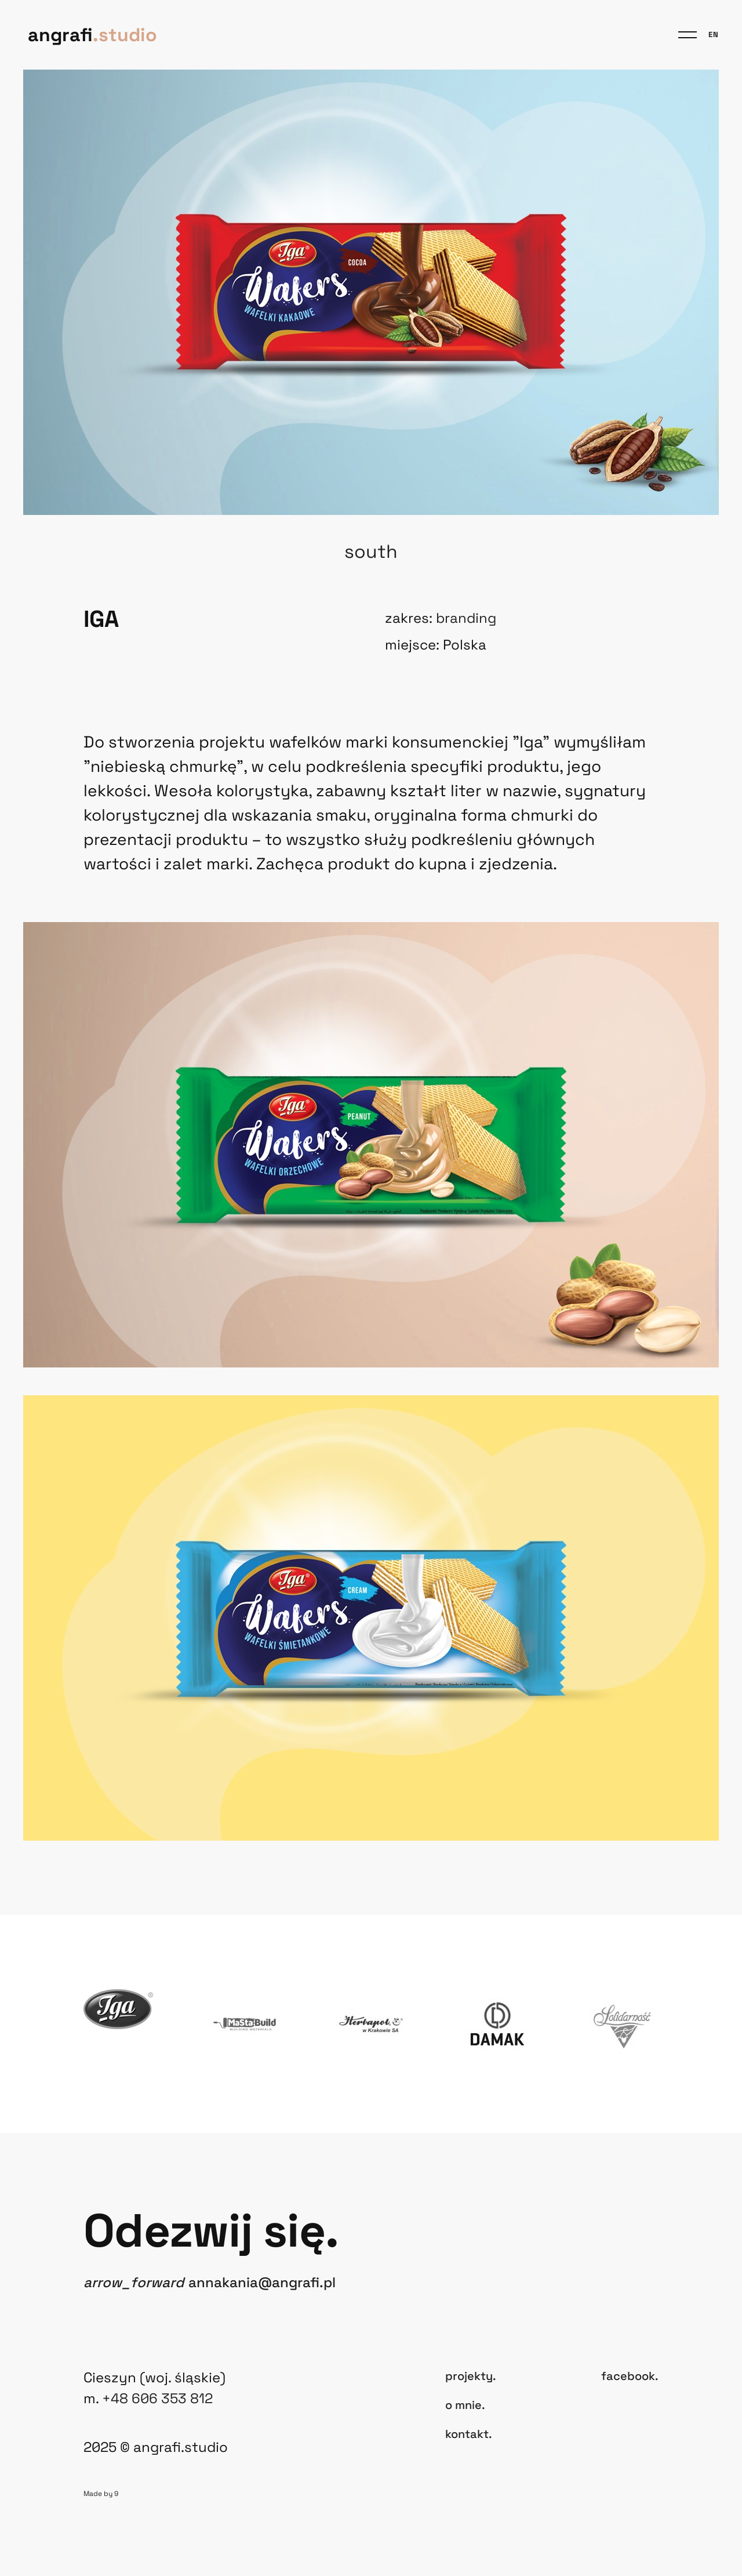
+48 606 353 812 (157, 2398)
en (713, 34)
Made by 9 (100, 2493)
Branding (466, 618)
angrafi (92, 35)
